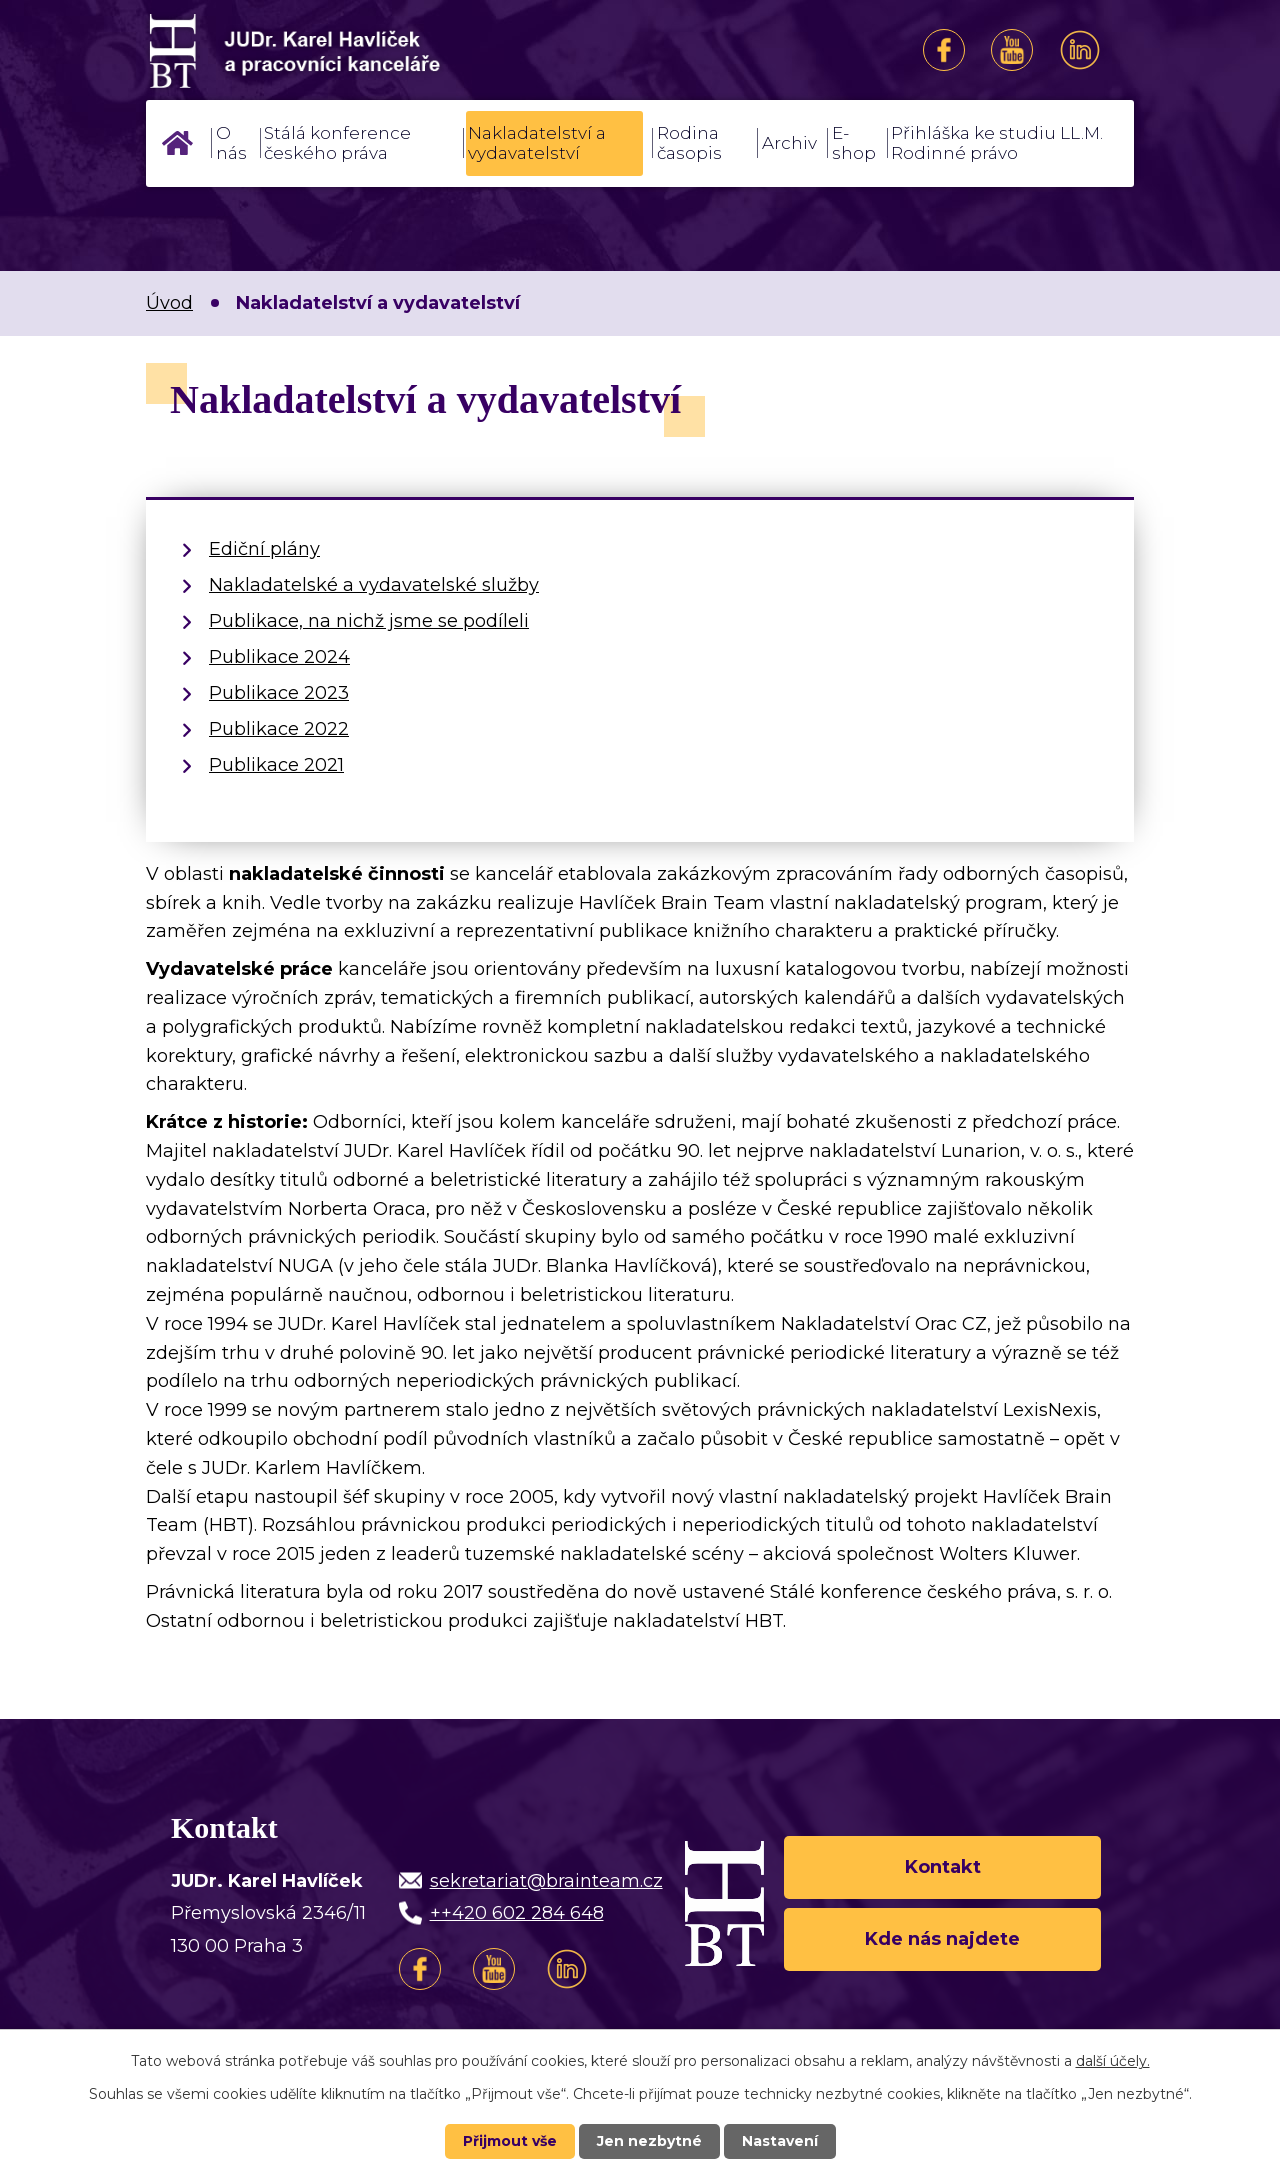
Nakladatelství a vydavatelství (537, 143)
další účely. (1113, 2061)
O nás (231, 143)
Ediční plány (264, 549)
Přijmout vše (510, 2141)
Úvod (177, 143)
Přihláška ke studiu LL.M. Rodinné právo (997, 143)
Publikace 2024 (279, 657)
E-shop (854, 143)
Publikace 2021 (276, 765)
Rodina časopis (689, 143)
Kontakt (943, 1867)
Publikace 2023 (279, 693)
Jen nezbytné (649, 2141)
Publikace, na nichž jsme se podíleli (369, 621)
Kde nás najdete (942, 1939)
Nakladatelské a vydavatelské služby (374, 585)
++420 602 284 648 (517, 1913)
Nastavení (780, 2141)
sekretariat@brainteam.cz (546, 1881)
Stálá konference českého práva (337, 143)
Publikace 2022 (279, 729)
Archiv (789, 143)
